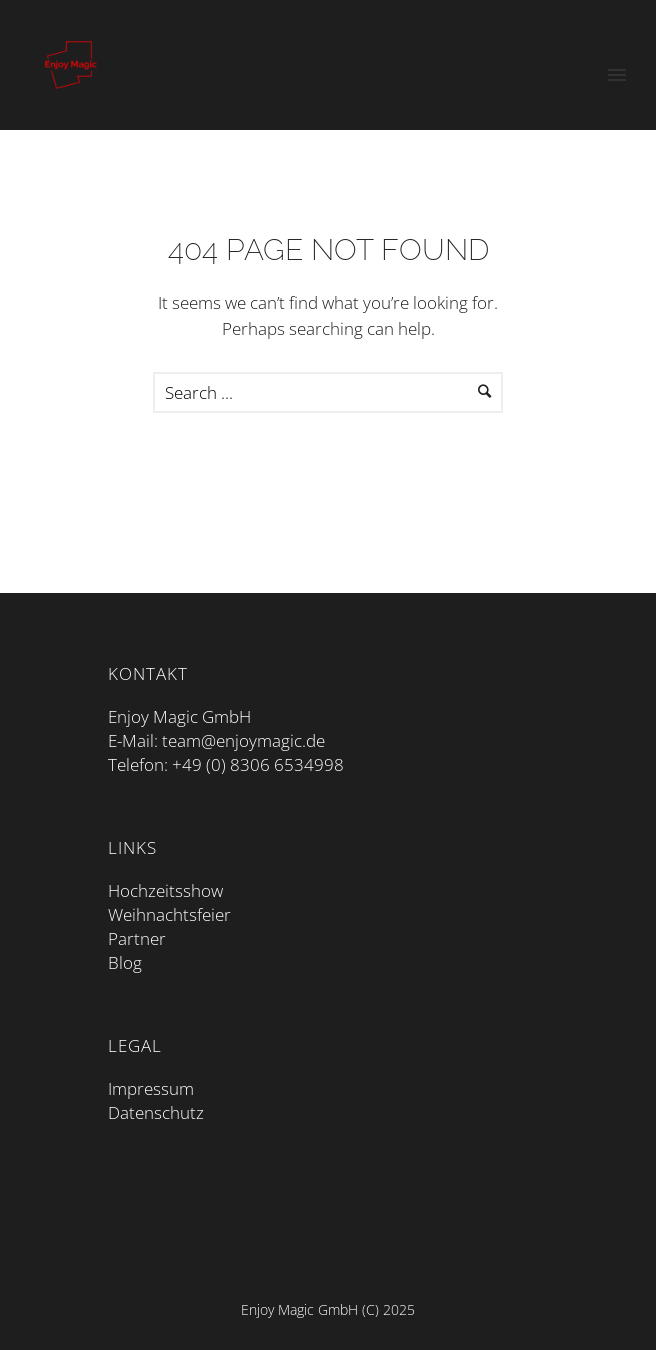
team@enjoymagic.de (243, 740)
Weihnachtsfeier (169, 914)
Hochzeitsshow (165, 890)
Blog (125, 962)
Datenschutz (156, 1112)
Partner (137, 938)
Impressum (151, 1088)
